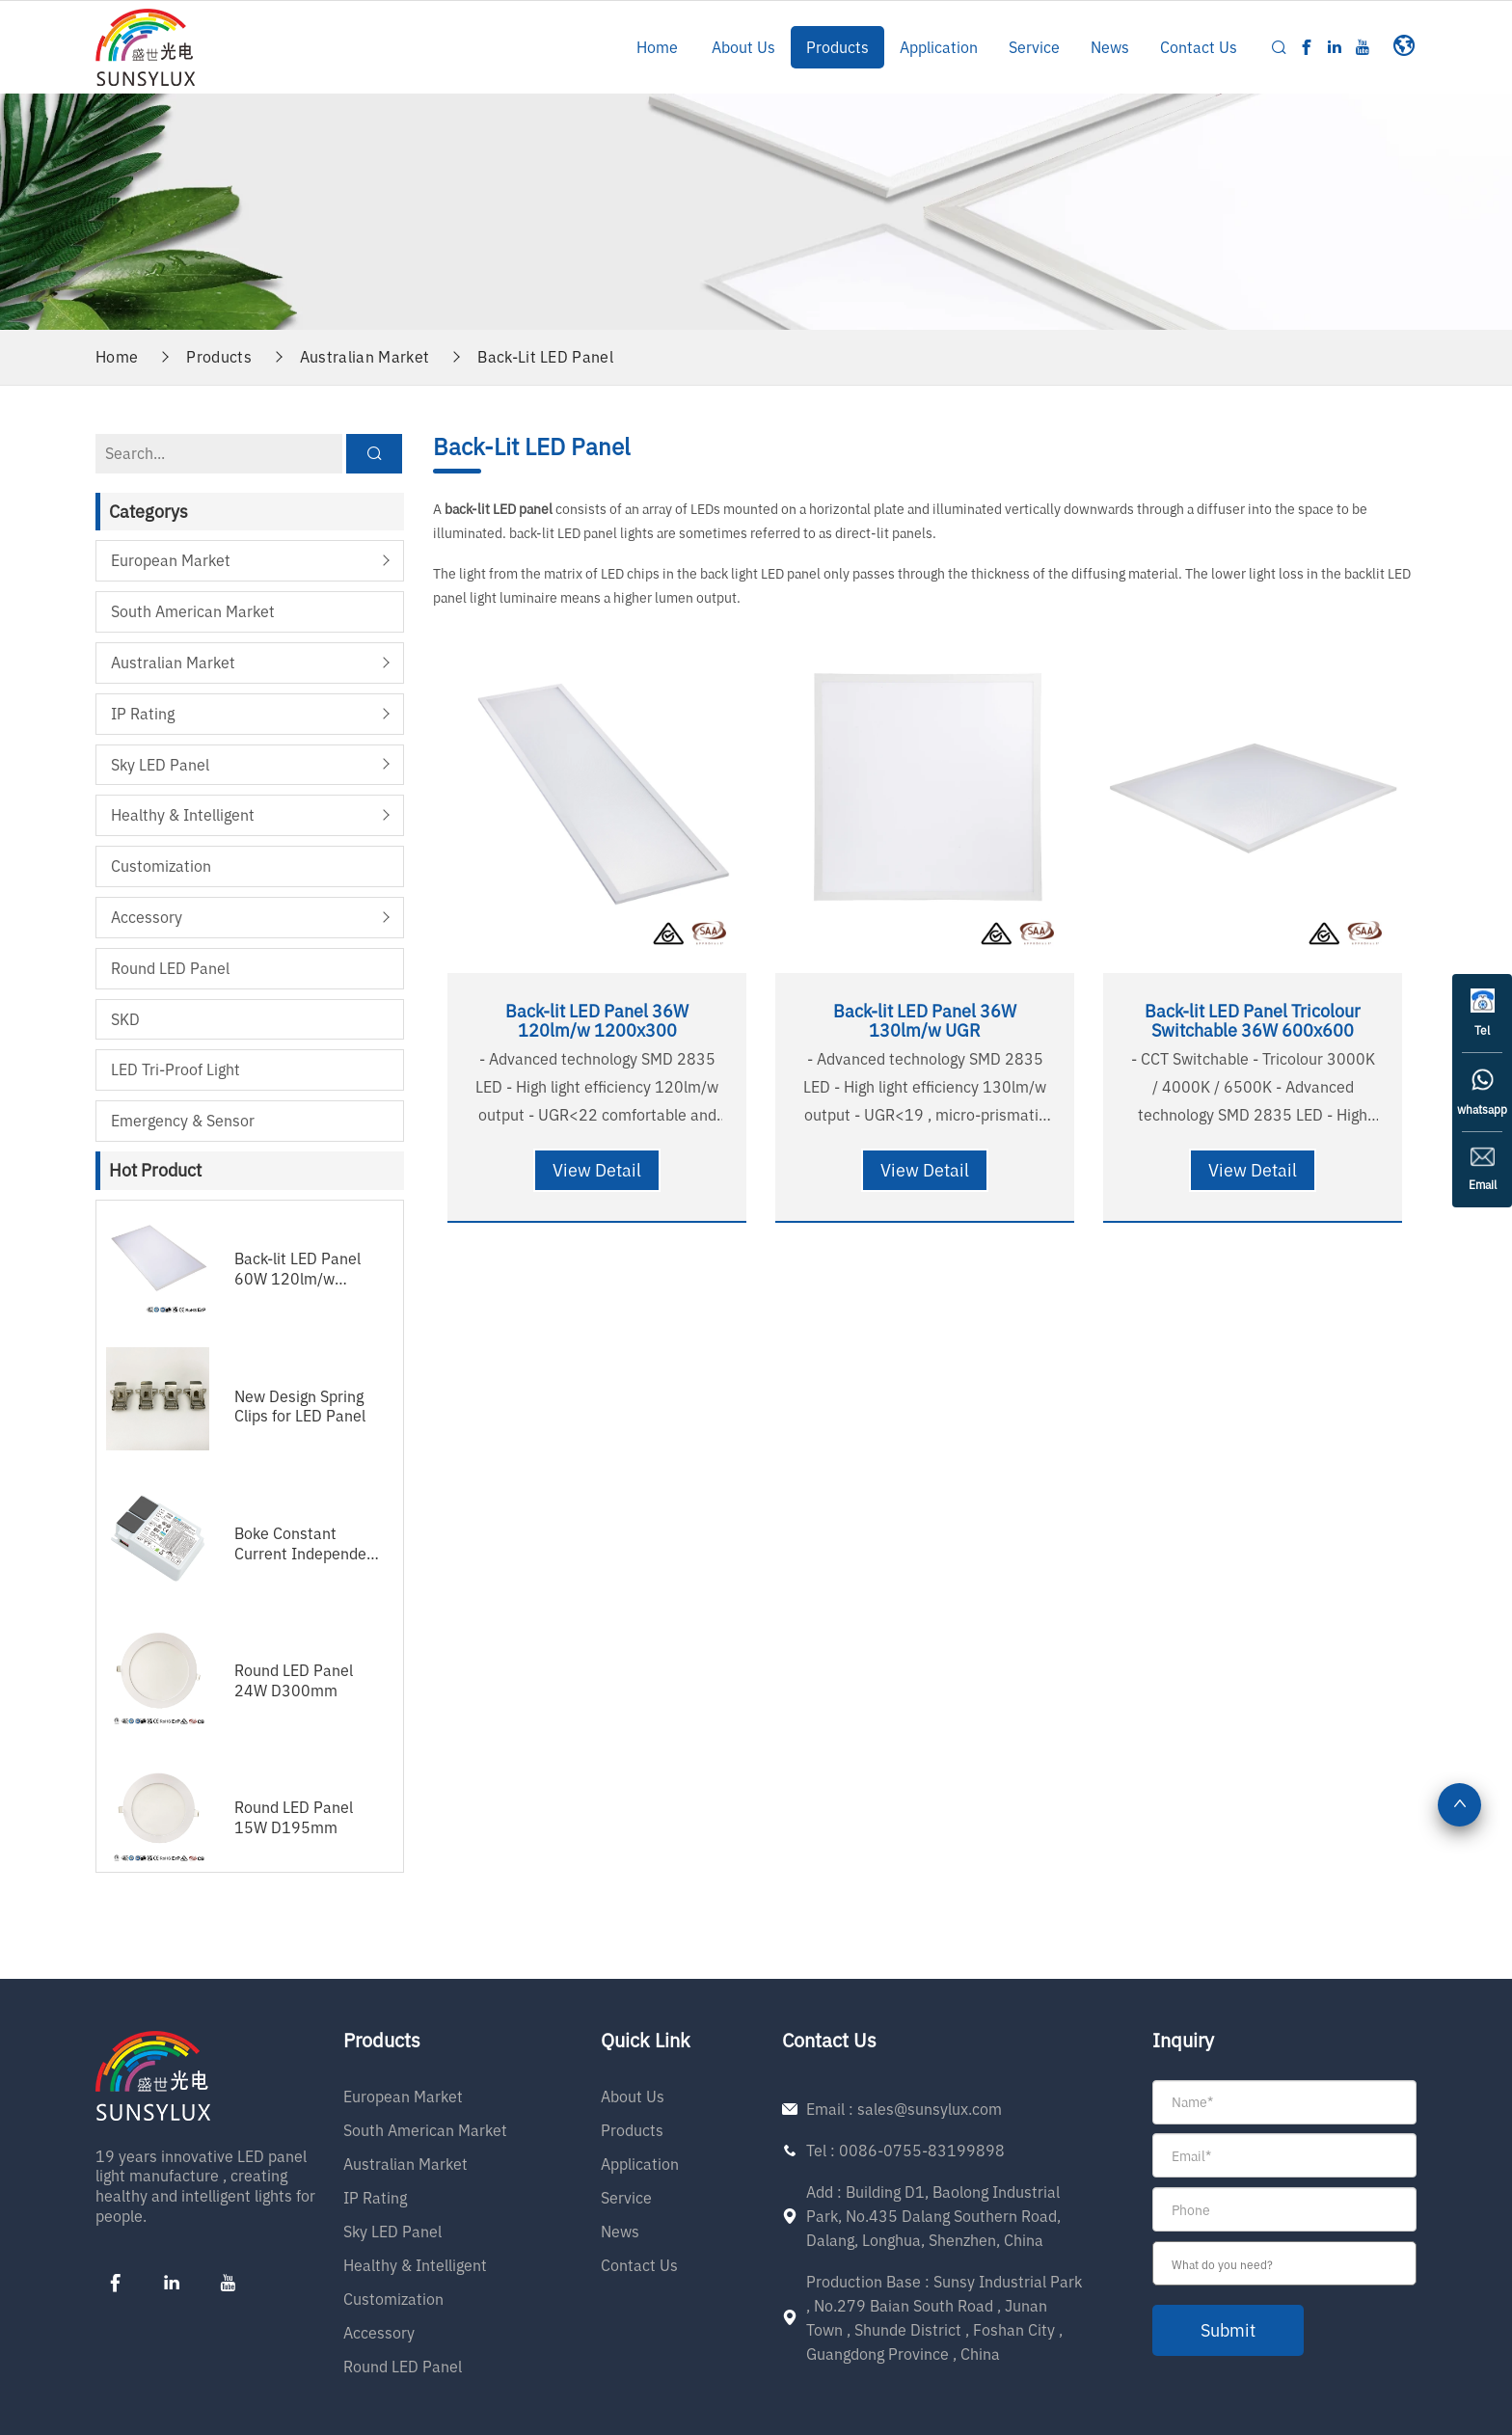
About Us (743, 47)
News (1110, 47)
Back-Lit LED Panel (545, 356)
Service (1034, 47)
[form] (1284, 2218)
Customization (161, 866)
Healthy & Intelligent (183, 815)
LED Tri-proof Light (175, 1069)
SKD (125, 1019)
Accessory (146, 917)
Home (657, 47)
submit (1228, 2330)
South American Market (193, 611)
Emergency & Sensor (183, 1120)
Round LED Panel (170, 968)
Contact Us (1198, 47)
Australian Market (364, 356)
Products (837, 47)
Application (939, 47)
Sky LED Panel (160, 764)
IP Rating (143, 713)
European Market (170, 560)
